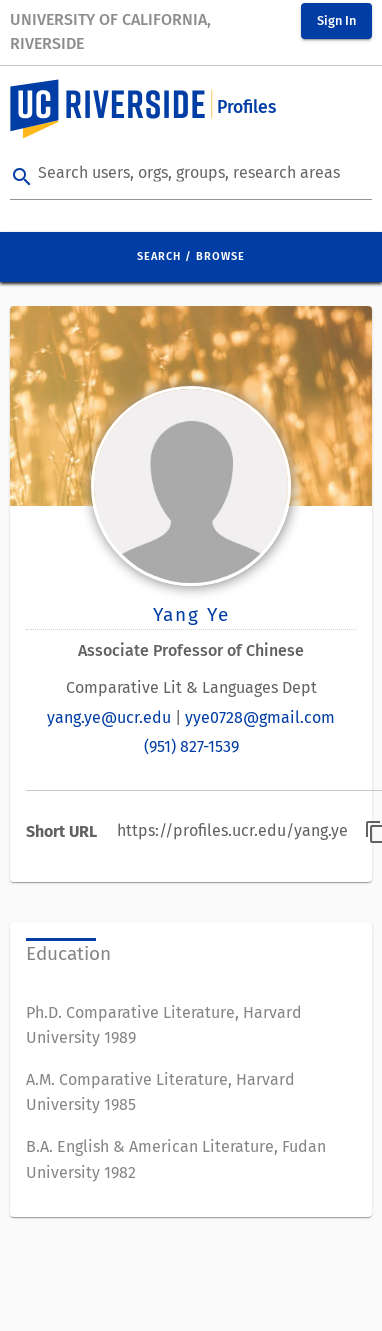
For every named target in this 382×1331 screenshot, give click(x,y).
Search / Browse (191, 256)
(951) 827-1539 (191, 746)
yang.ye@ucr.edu (109, 717)
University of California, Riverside (110, 31)
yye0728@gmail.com (260, 717)
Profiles (246, 107)
